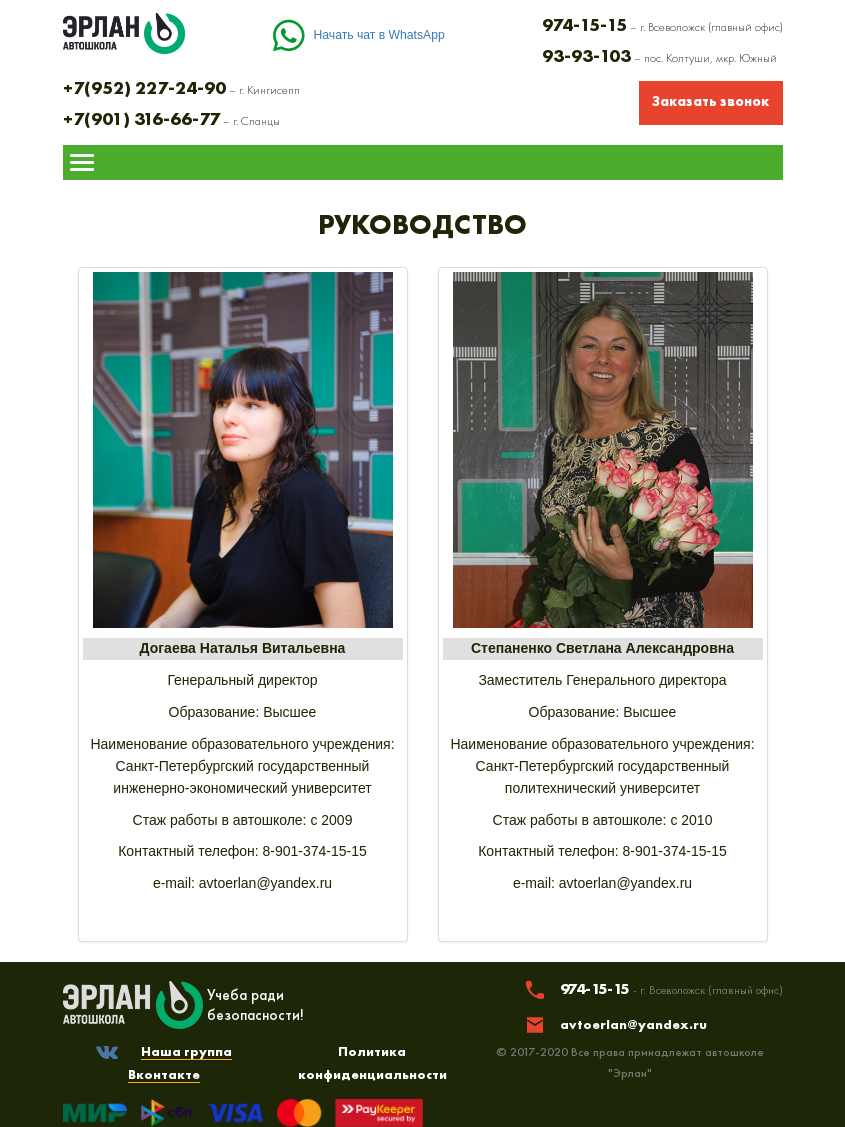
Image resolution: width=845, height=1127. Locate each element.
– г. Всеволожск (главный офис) (662, 27)
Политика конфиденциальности (372, 1062)
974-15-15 (671, 988)
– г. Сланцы (171, 121)
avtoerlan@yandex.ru (633, 1024)
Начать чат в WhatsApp (379, 35)
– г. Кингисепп (181, 90)
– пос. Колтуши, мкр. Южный (659, 58)
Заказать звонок (710, 101)
